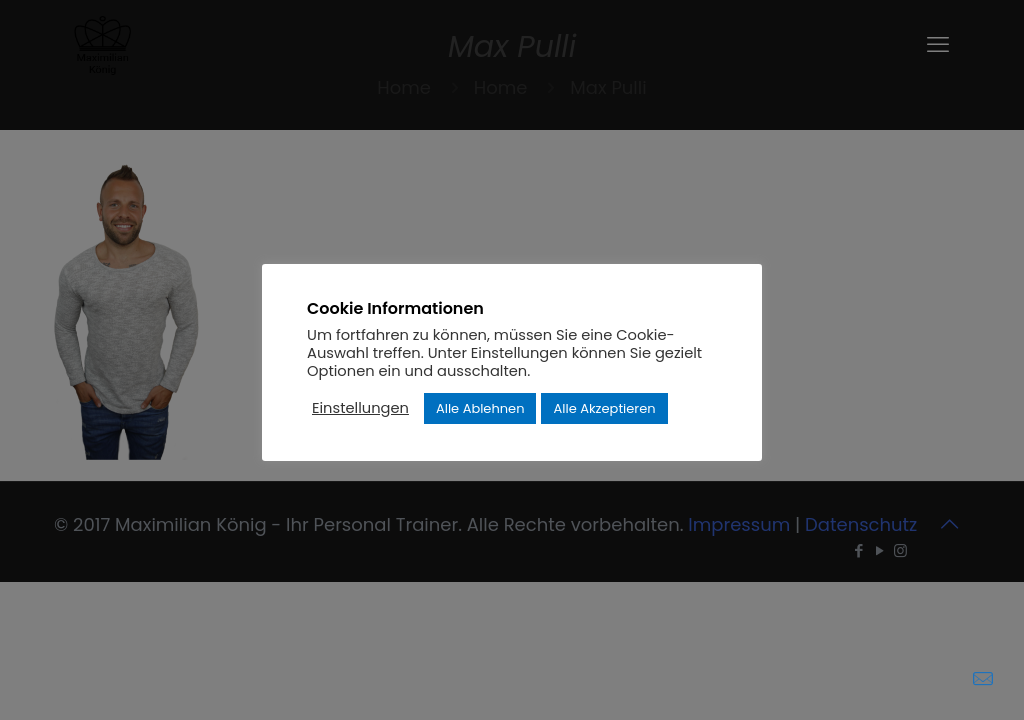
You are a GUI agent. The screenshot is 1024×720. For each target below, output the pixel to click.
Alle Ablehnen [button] (480, 408)
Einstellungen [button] (360, 408)
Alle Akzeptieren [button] (604, 408)
